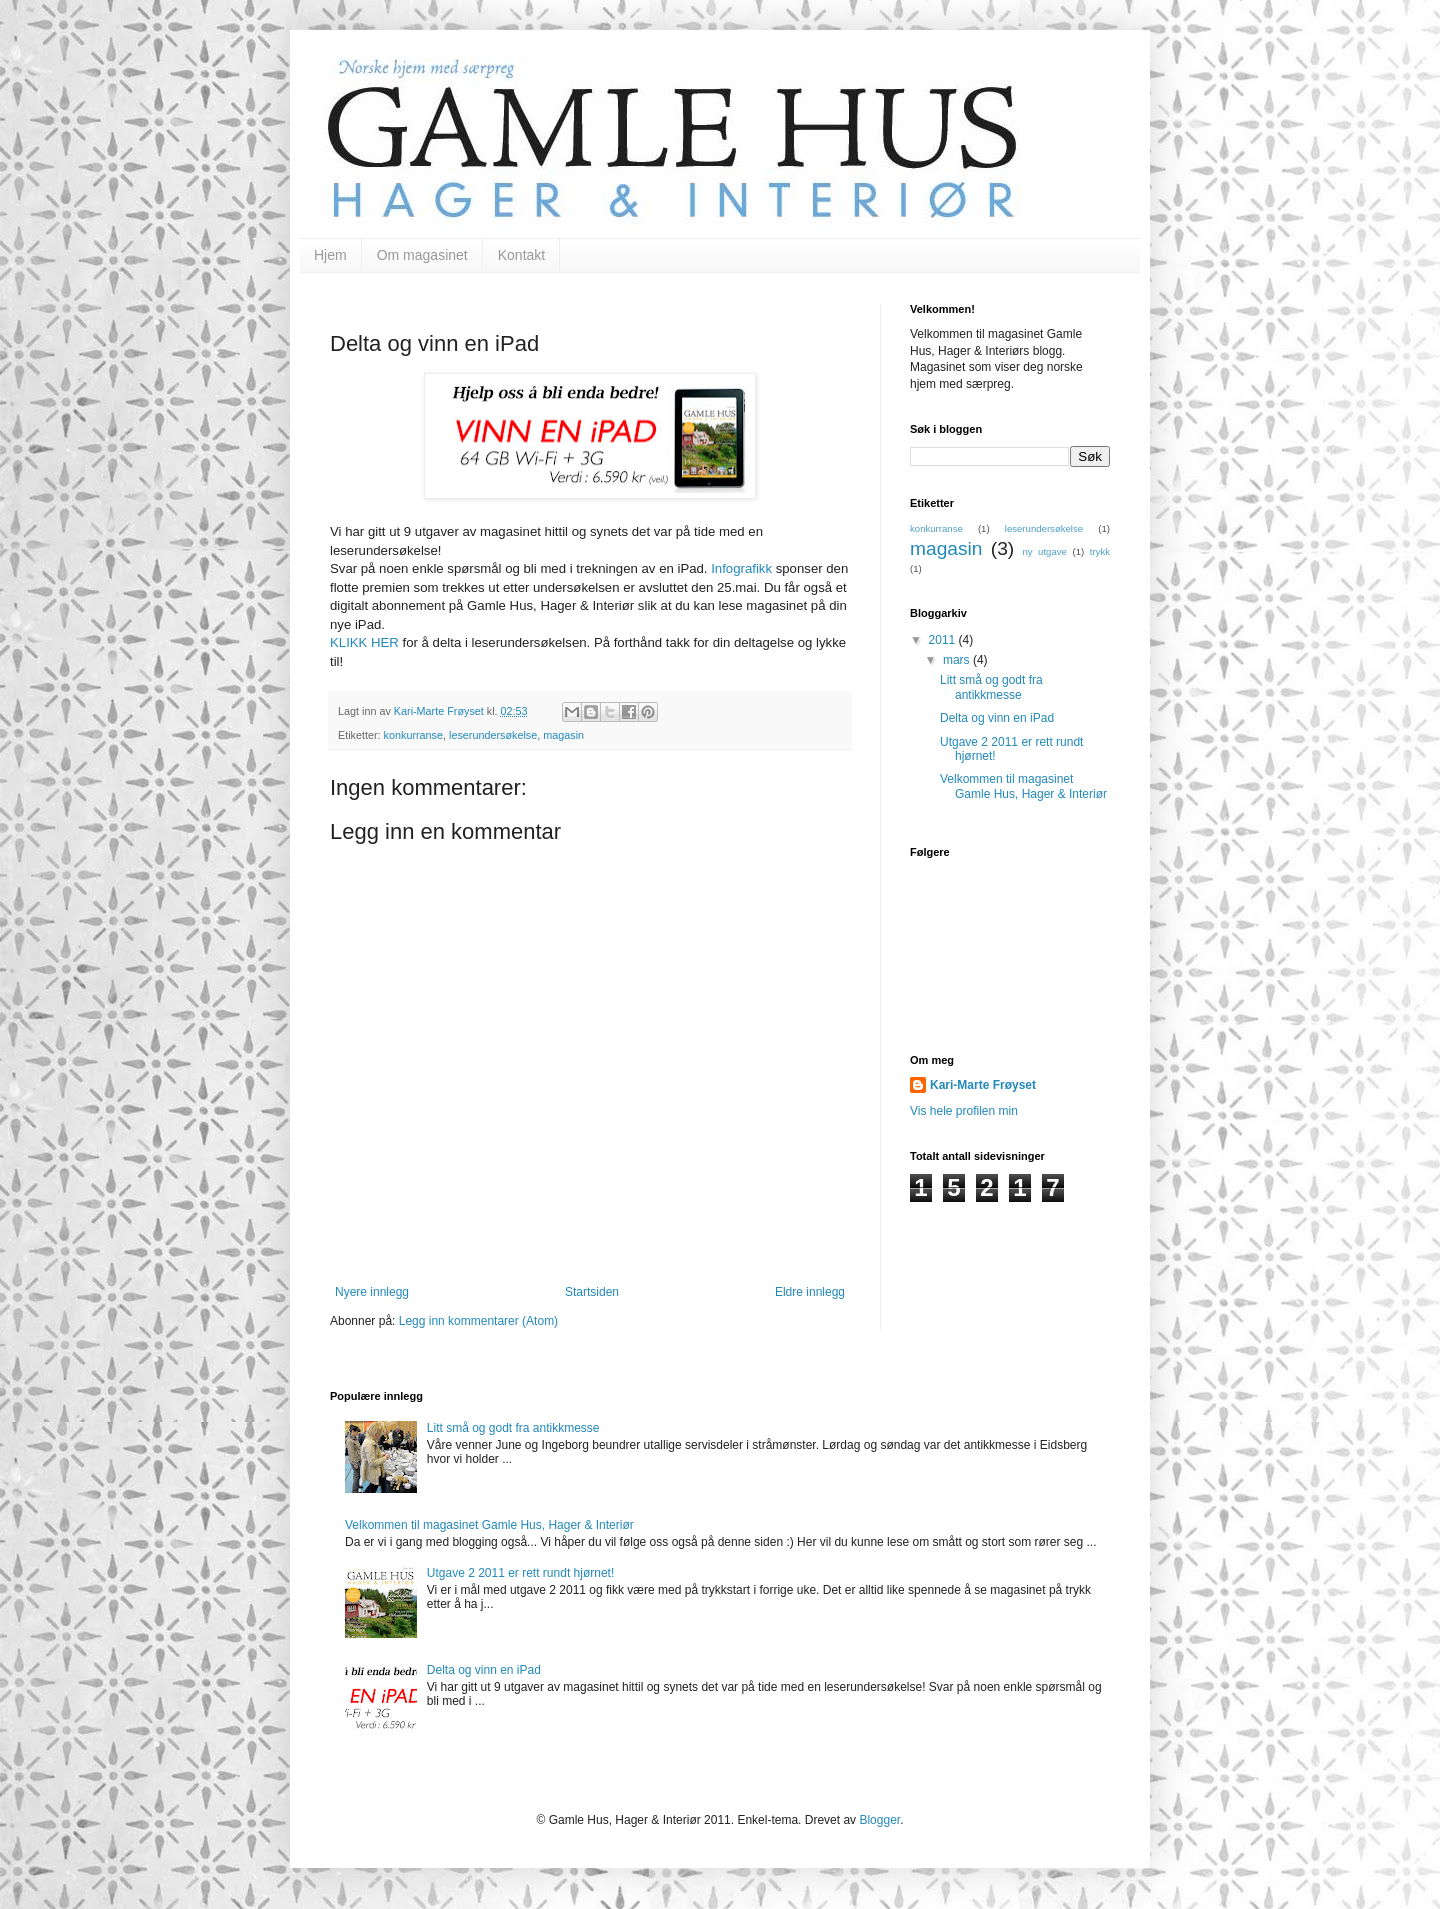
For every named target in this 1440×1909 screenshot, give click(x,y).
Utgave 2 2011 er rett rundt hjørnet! (520, 1573)
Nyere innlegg (372, 1292)
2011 (944, 640)
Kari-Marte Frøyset (983, 1085)
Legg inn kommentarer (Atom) (478, 1321)
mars (958, 660)
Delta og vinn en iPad (997, 718)
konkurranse (413, 735)
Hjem (330, 255)
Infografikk (741, 568)
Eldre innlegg (810, 1292)
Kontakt (521, 255)
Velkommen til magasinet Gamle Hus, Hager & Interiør (1023, 786)
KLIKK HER (364, 642)
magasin (563, 735)
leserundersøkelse (493, 735)
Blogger (879, 1820)
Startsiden (592, 1292)
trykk (1100, 551)
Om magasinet (422, 255)
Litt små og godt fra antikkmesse (991, 687)
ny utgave (1044, 551)
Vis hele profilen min (964, 1111)
